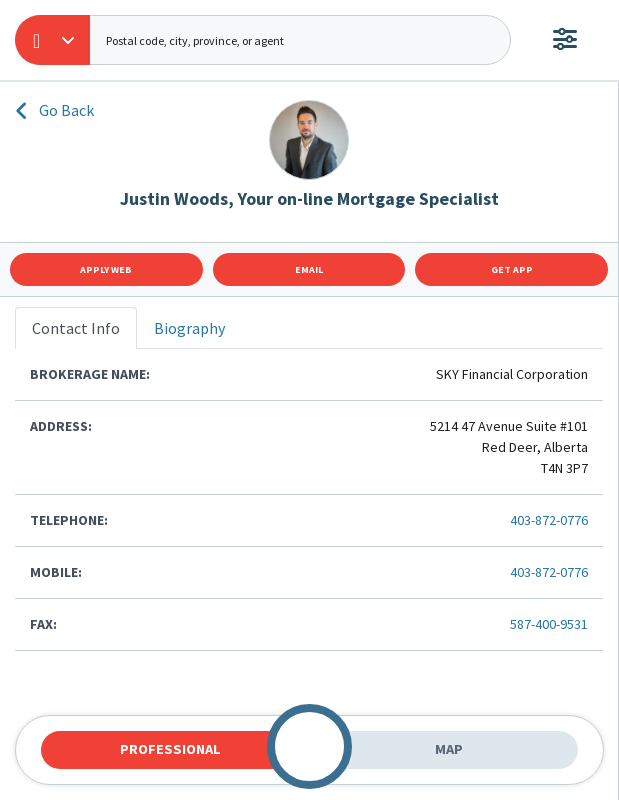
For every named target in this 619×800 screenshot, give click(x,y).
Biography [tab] (189, 328)
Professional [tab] (170, 749)
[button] (52, 40)
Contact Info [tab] (76, 328)
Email (309, 269)
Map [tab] (449, 749)
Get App (512, 269)
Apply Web (106, 269)
